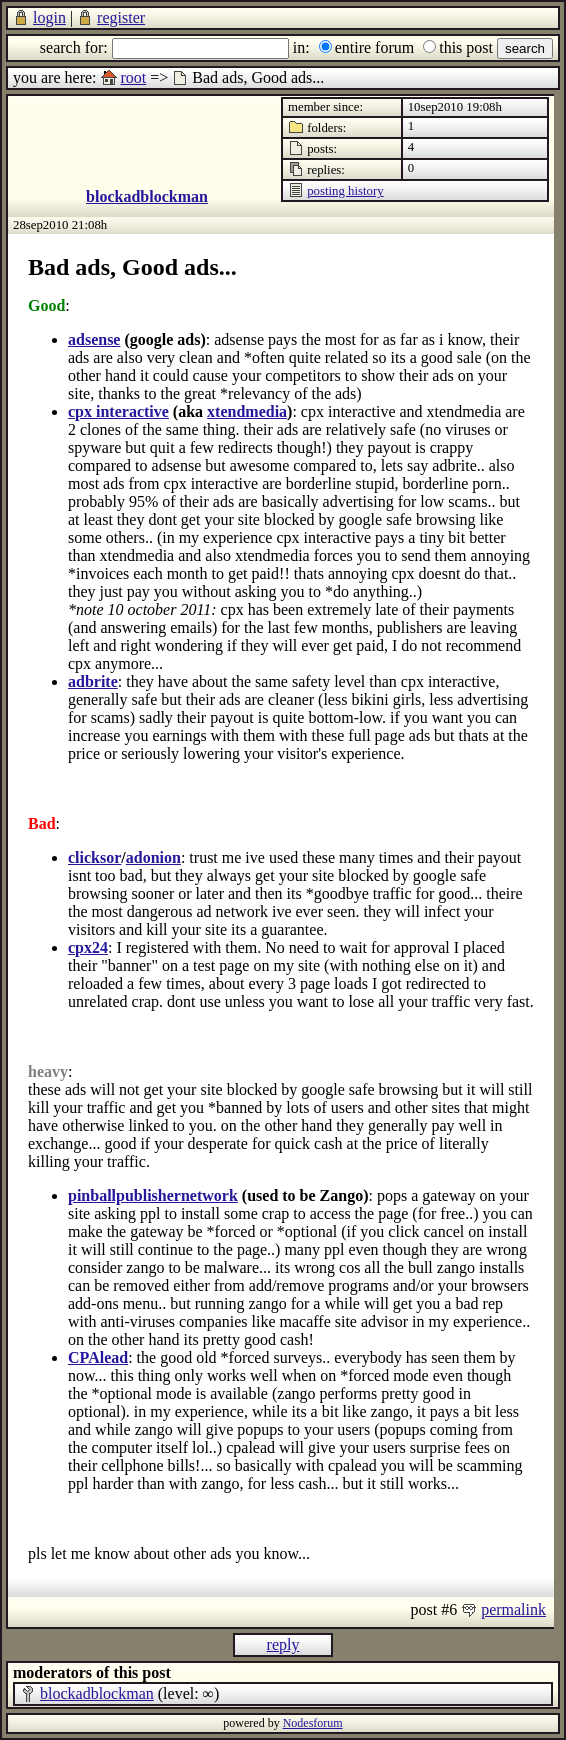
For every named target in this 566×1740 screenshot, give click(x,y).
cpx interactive (118, 411)
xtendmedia (247, 411)
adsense (94, 339)
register (121, 17)
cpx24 (88, 947)
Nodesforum (313, 1723)
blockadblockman (147, 196)
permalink (513, 1609)
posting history (345, 191)
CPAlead (98, 1357)
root (134, 77)
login (49, 17)
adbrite (93, 681)
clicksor (94, 857)
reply (283, 1644)
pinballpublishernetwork (153, 1195)
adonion (153, 857)
